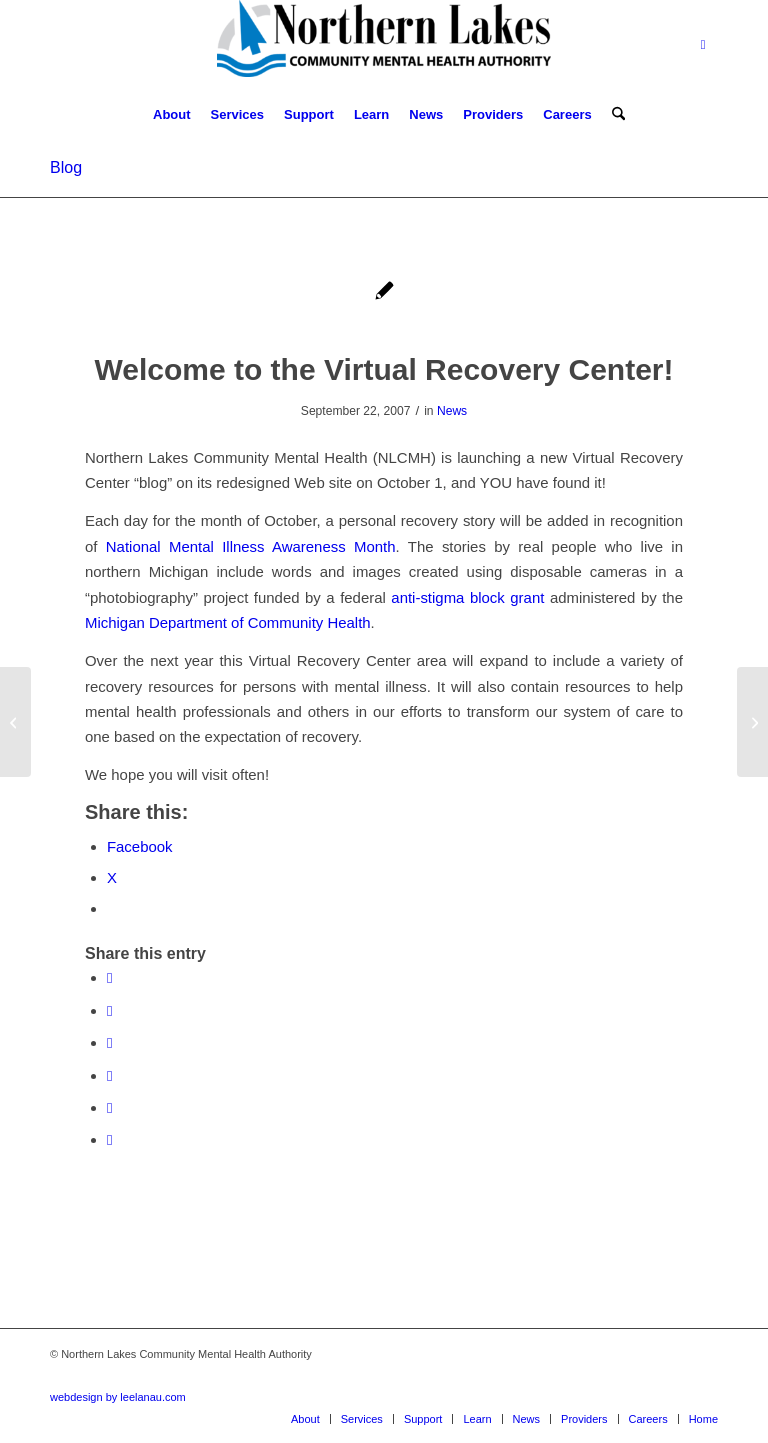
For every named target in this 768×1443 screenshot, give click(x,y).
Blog (66, 167)
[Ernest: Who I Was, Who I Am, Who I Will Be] (752, 722)
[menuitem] (172, 115)
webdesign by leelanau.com (118, 1397)
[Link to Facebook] (703, 45)
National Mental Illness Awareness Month (251, 546)
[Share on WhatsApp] (109, 1042)
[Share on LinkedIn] (109, 1107)
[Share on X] (109, 1010)
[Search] (613, 115)
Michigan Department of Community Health (228, 622)
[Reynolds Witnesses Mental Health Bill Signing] (15, 722)
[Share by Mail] (109, 1139)
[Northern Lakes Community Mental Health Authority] (384, 45)
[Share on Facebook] (109, 977)
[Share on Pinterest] (109, 1075)
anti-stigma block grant (467, 597)
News (452, 411)
